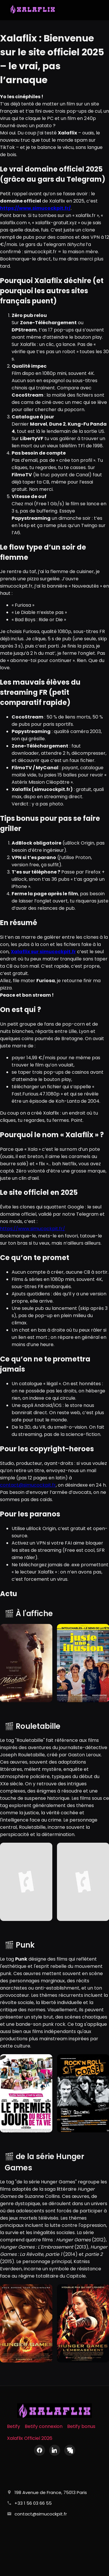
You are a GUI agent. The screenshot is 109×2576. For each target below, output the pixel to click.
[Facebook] (39, 2450)
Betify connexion (43, 2426)
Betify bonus (81, 2426)
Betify (13, 2426)
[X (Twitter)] (69, 2450)
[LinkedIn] (54, 2450)
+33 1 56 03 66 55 (33, 2503)
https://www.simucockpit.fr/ (32, 1228)
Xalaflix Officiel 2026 (29, 2438)
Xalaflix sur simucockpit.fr (43, 951)
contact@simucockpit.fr (28, 1485)
